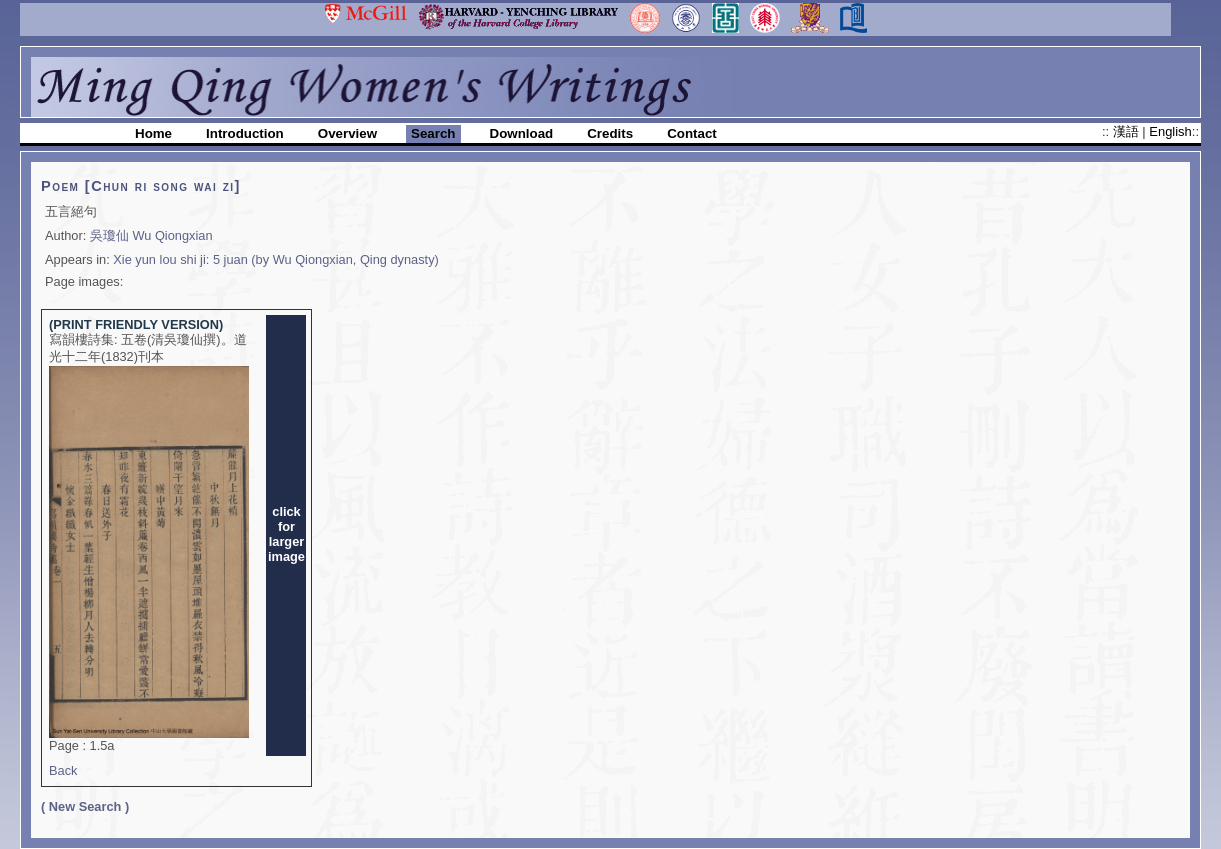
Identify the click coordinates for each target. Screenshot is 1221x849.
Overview (347, 133)
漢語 (1128, 131)
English (1170, 131)
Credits (610, 133)
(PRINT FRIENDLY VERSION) (136, 324)
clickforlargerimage (286, 534)
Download (522, 133)
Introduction (245, 133)
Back (63, 770)
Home (153, 133)
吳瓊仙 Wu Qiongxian (151, 235)
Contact (692, 133)
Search (433, 133)
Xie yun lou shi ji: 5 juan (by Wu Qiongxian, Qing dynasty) (276, 259)
